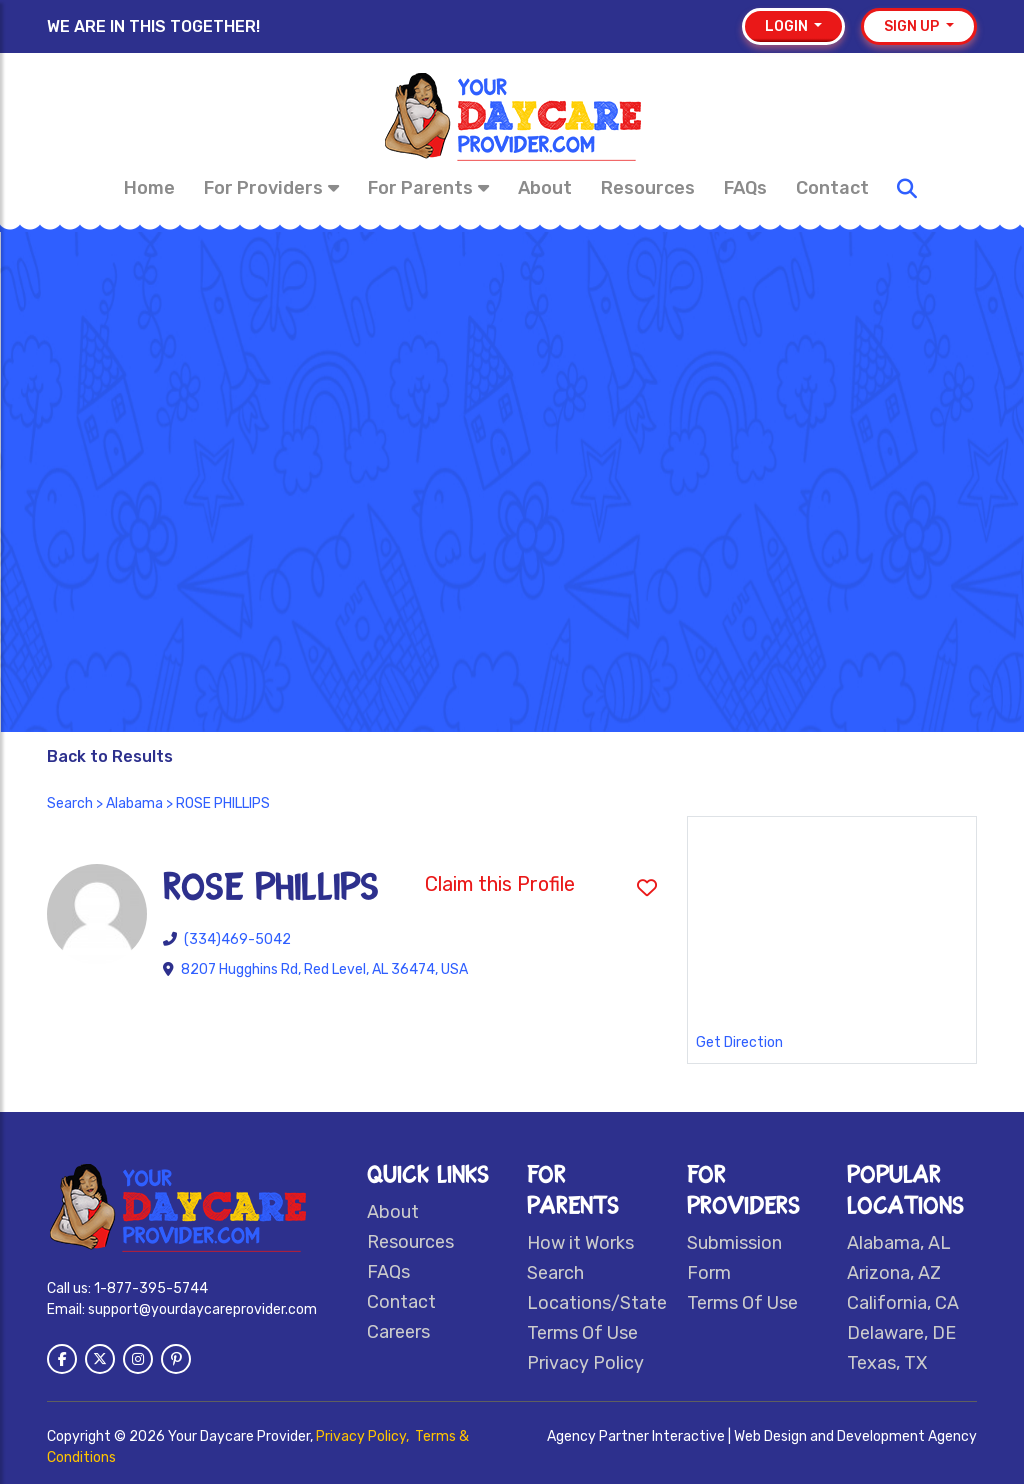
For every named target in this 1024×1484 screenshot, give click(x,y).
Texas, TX (887, 1363)
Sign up (913, 26)
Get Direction (739, 1042)
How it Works (580, 1243)
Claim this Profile (500, 884)
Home (149, 188)
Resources (648, 188)
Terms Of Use (582, 1333)
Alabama (134, 803)
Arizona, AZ (894, 1273)
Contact (832, 188)
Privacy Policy (585, 1363)
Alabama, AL (899, 1243)
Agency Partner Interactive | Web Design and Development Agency (762, 1436)
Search (70, 803)
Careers (398, 1332)
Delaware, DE (901, 1333)
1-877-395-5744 (151, 1288)
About (545, 188)
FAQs (745, 188)
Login (788, 26)
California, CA (903, 1303)
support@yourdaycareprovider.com (202, 1309)
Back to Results (110, 756)
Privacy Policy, (364, 1436)
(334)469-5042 (237, 939)
